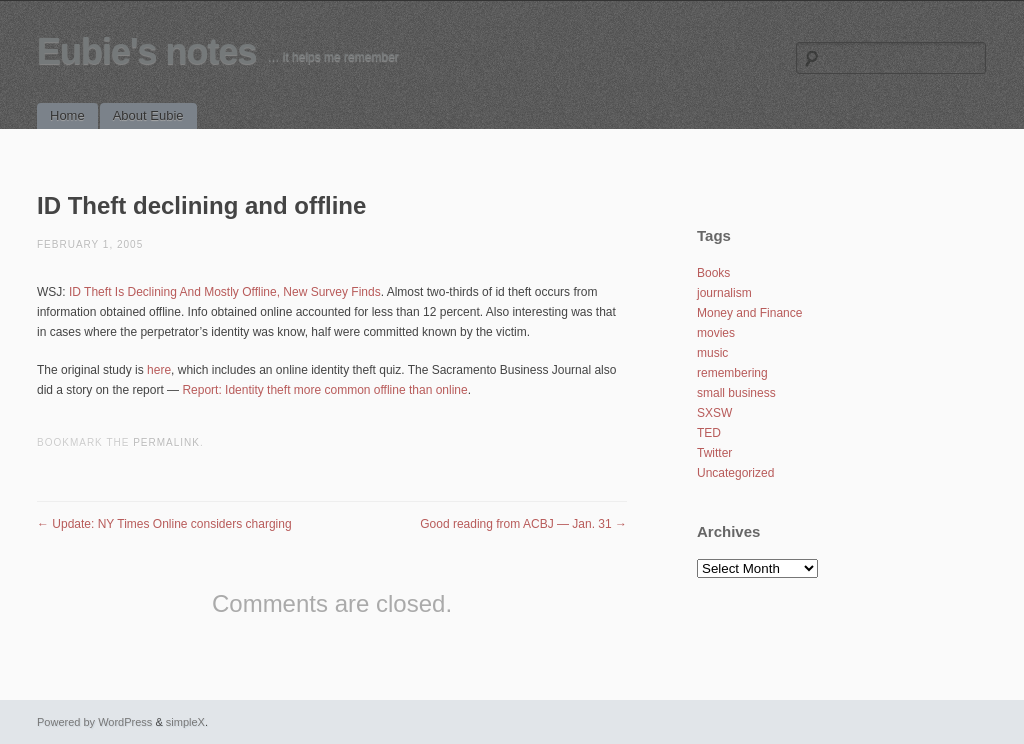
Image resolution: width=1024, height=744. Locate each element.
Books (713, 273)
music (712, 353)
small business (736, 393)
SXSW (714, 413)
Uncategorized (735, 473)
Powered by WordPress (94, 722)
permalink (166, 442)
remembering (732, 373)
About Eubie (148, 115)
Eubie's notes (147, 51)
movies (716, 333)
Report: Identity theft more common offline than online (324, 390)
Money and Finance (749, 313)
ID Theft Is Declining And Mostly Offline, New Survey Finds (225, 292)
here (159, 370)
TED (709, 433)
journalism (724, 293)
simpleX (185, 722)
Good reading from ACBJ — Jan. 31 (523, 524)
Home (67, 115)
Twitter (714, 453)
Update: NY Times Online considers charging (164, 524)
